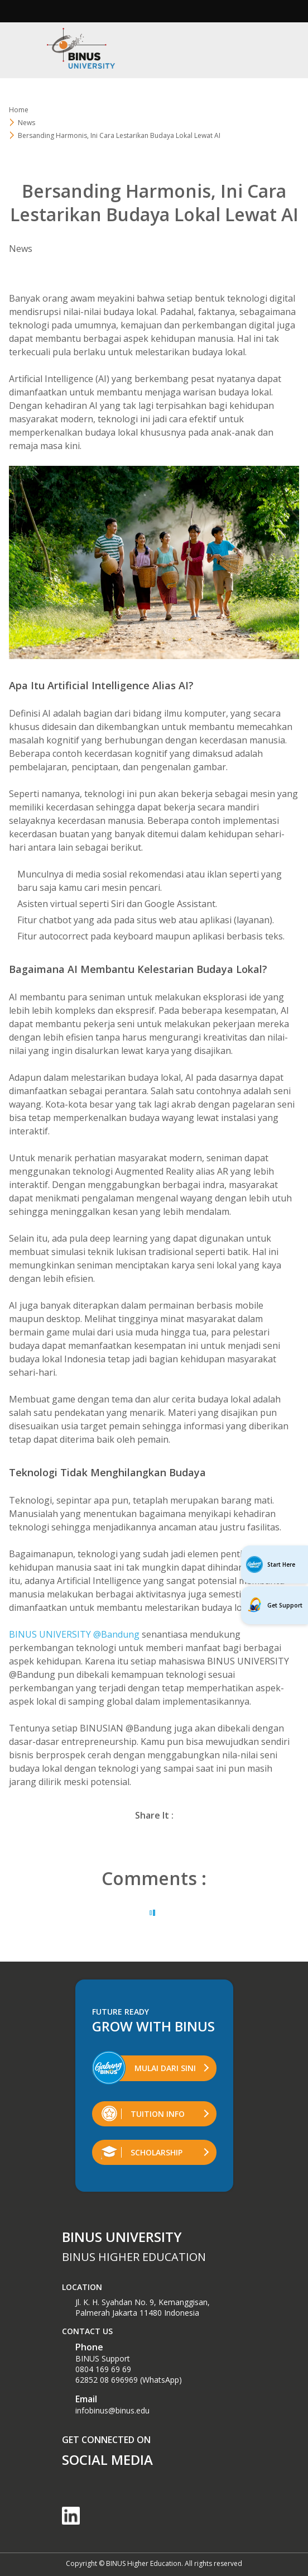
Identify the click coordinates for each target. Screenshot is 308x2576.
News (26, 122)
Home (18, 110)
